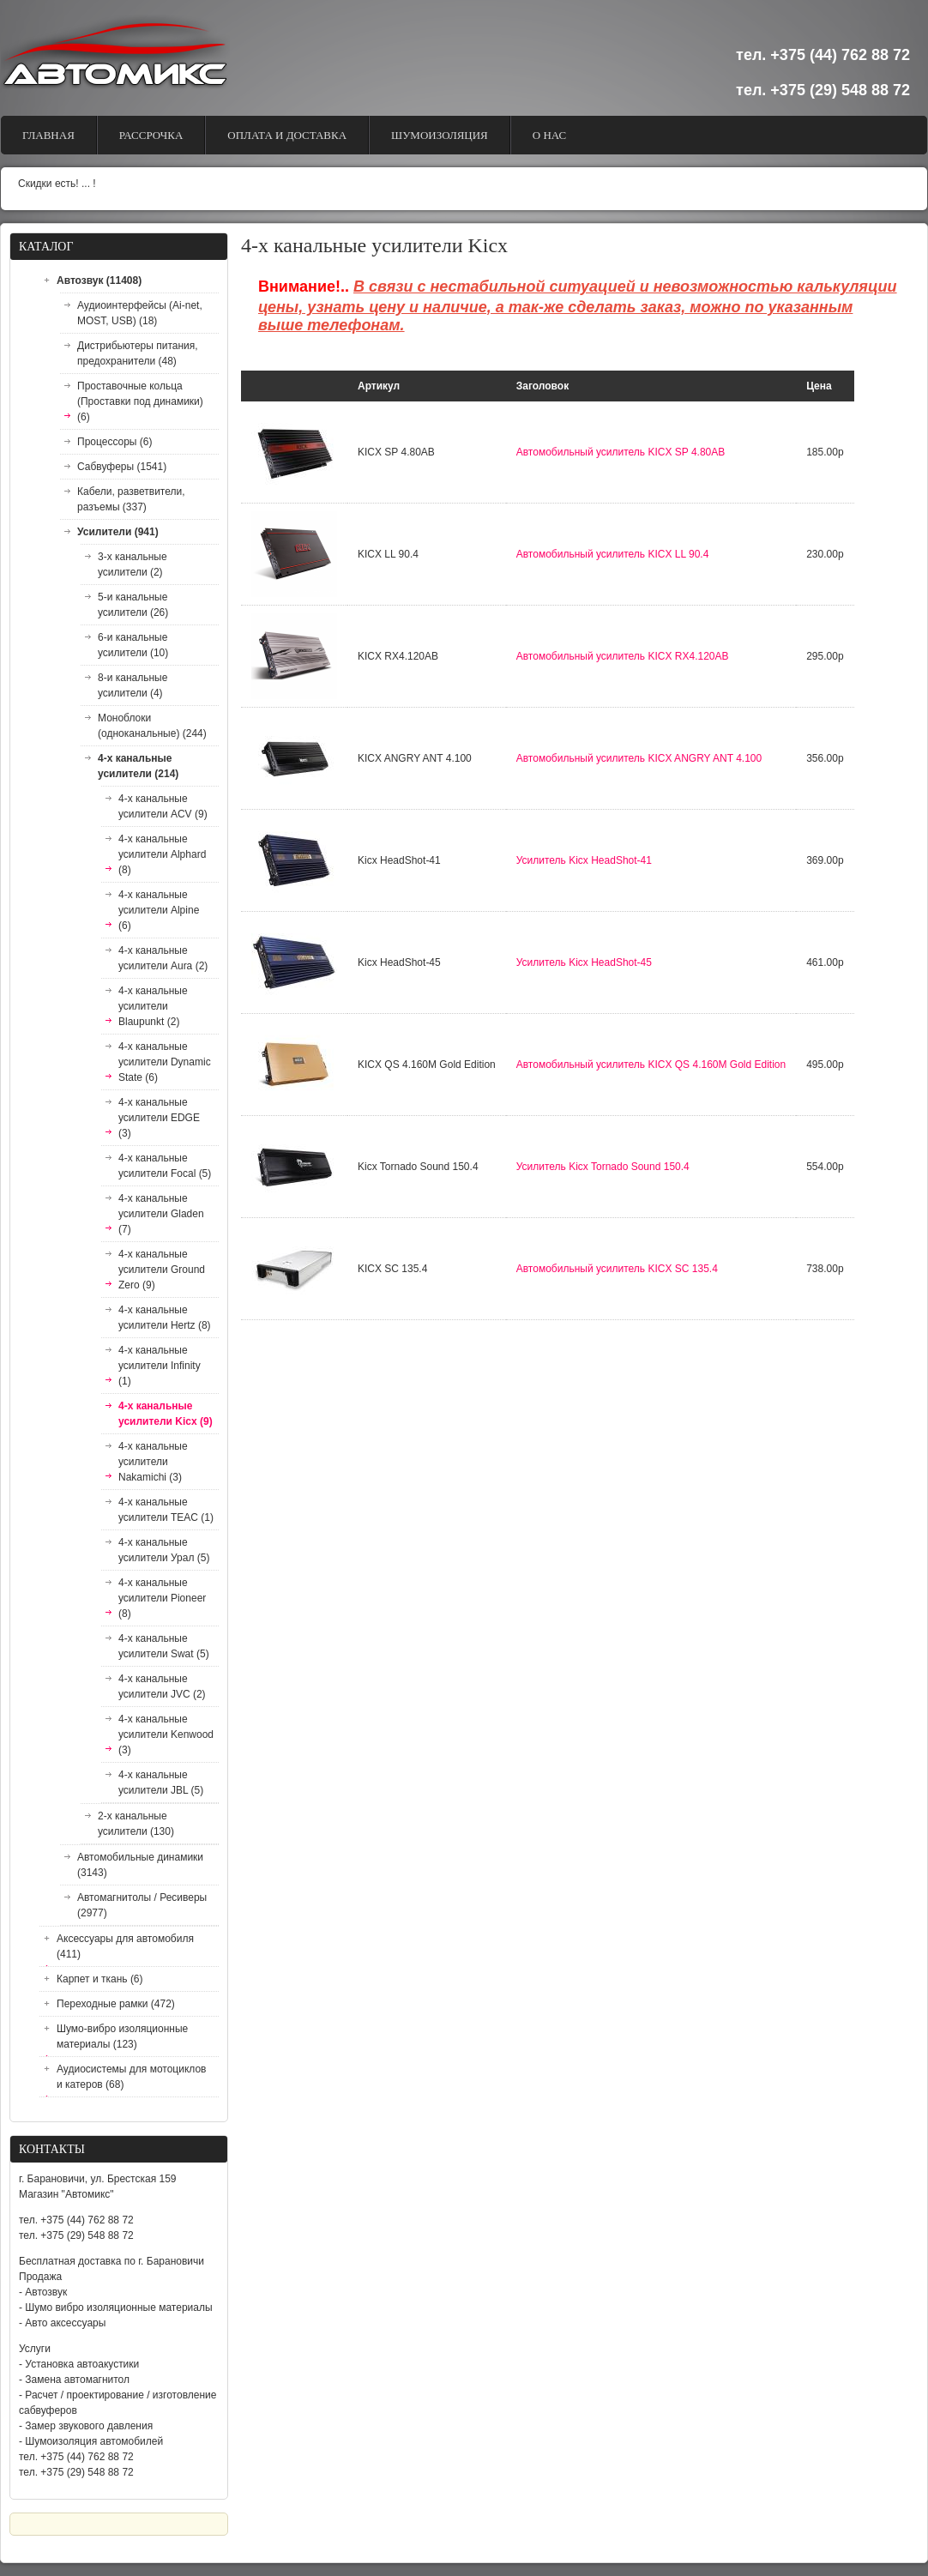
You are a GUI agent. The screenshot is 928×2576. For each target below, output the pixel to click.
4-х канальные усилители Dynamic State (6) (164, 1062)
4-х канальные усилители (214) (138, 766)
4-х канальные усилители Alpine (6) (158, 910)
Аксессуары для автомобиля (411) (125, 1946)
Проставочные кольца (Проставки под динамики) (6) (140, 401)
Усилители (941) (118, 532)
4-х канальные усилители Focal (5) (164, 1165)
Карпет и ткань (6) (100, 1979)
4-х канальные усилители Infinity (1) (159, 1365)
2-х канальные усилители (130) (136, 1823)
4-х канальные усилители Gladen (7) (161, 1213)
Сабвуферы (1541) (121, 467)
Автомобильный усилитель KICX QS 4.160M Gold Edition (651, 1065)
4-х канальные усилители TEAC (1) (166, 1509)
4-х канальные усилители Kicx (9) (165, 1413)
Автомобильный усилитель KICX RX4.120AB (622, 656)
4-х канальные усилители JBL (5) (160, 1782)
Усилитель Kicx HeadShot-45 (584, 962)
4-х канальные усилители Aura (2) (163, 958)
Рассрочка (151, 135)
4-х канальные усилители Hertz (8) (164, 1317)
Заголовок (542, 386)
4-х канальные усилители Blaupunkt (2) (153, 1006)
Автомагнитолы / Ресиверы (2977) (142, 1905)
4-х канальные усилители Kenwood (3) (166, 1734)
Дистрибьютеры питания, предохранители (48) (137, 353)
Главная (48, 135)
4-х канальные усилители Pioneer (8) (162, 1598)
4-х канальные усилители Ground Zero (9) (161, 1269)
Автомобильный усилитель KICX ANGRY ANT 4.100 (639, 758)
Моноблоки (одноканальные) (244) (152, 725)
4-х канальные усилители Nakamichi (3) (153, 1461)
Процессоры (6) (115, 442)
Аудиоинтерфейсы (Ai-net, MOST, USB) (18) (139, 313)
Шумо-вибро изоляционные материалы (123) (122, 2036)
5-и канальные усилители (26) (133, 604)
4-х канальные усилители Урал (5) (163, 1550)
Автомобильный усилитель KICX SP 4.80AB (621, 452)
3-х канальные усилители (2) (132, 564)
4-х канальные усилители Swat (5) (163, 1646)
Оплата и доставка (286, 135)
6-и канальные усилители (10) (133, 645)
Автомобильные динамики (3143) (140, 1865)
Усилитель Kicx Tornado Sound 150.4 (603, 1167)
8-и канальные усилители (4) (132, 685)
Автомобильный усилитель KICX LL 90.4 (612, 554)
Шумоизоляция (439, 135)
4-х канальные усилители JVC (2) (162, 1686)
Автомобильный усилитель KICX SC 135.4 (617, 1269)
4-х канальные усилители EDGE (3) (159, 1117)
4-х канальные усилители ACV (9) (163, 806)
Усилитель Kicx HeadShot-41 (584, 860)
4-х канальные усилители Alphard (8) (162, 854)
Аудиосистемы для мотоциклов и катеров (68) (131, 2076)
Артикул (379, 386)
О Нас (549, 135)
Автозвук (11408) (99, 280)
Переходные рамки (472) (116, 2004)
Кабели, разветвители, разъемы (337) (131, 499)
